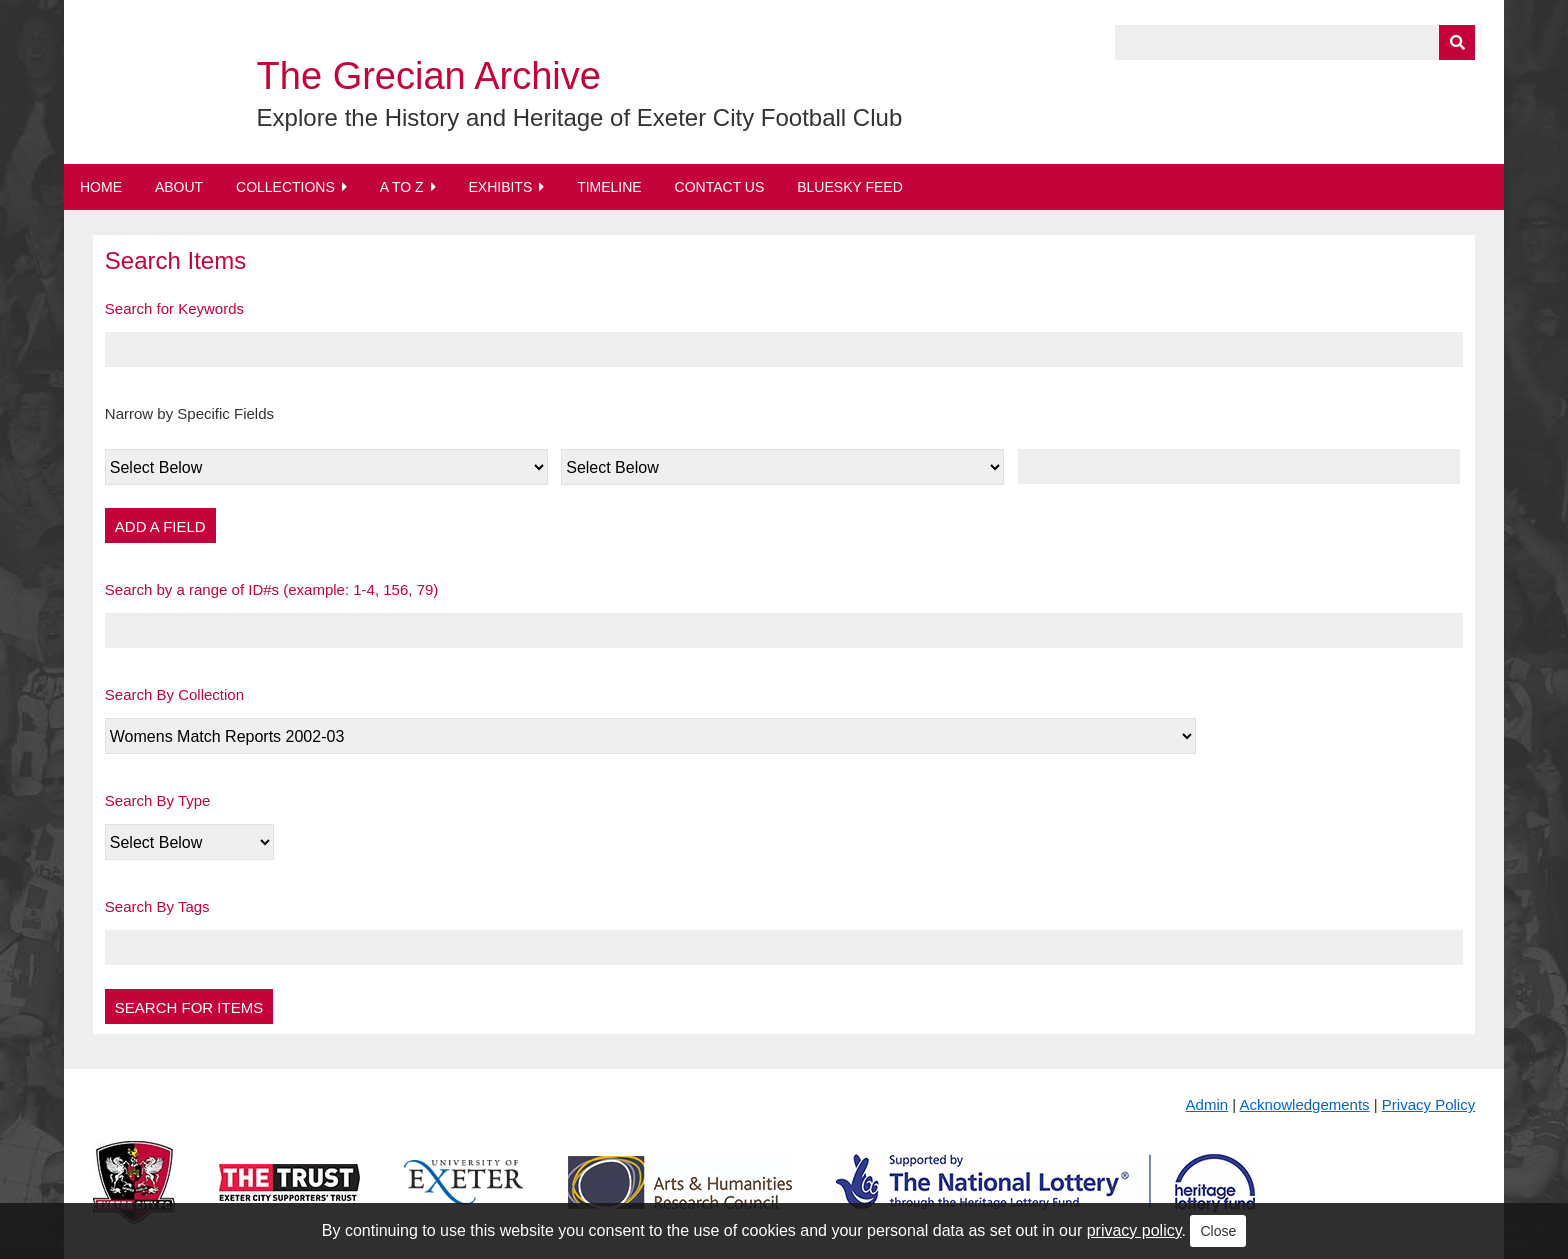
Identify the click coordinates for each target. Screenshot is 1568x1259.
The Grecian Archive (429, 76)
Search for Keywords (174, 308)
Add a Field (160, 526)
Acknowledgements (1305, 1104)
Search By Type (158, 800)
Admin (1207, 1104)
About (179, 187)
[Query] (1295, 42)
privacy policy (1134, 1230)
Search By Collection (174, 694)
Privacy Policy (1428, 1104)
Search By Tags (157, 906)
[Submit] (1457, 42)
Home (101, 187)
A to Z (402, 187)
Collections (285, 187)
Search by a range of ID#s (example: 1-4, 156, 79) (272, 589)
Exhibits (500, 187)
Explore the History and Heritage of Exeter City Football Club (580, 117)
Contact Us (720, 187)
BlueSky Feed (850, 187)
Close (1218, 1231)
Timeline (609, 187)
